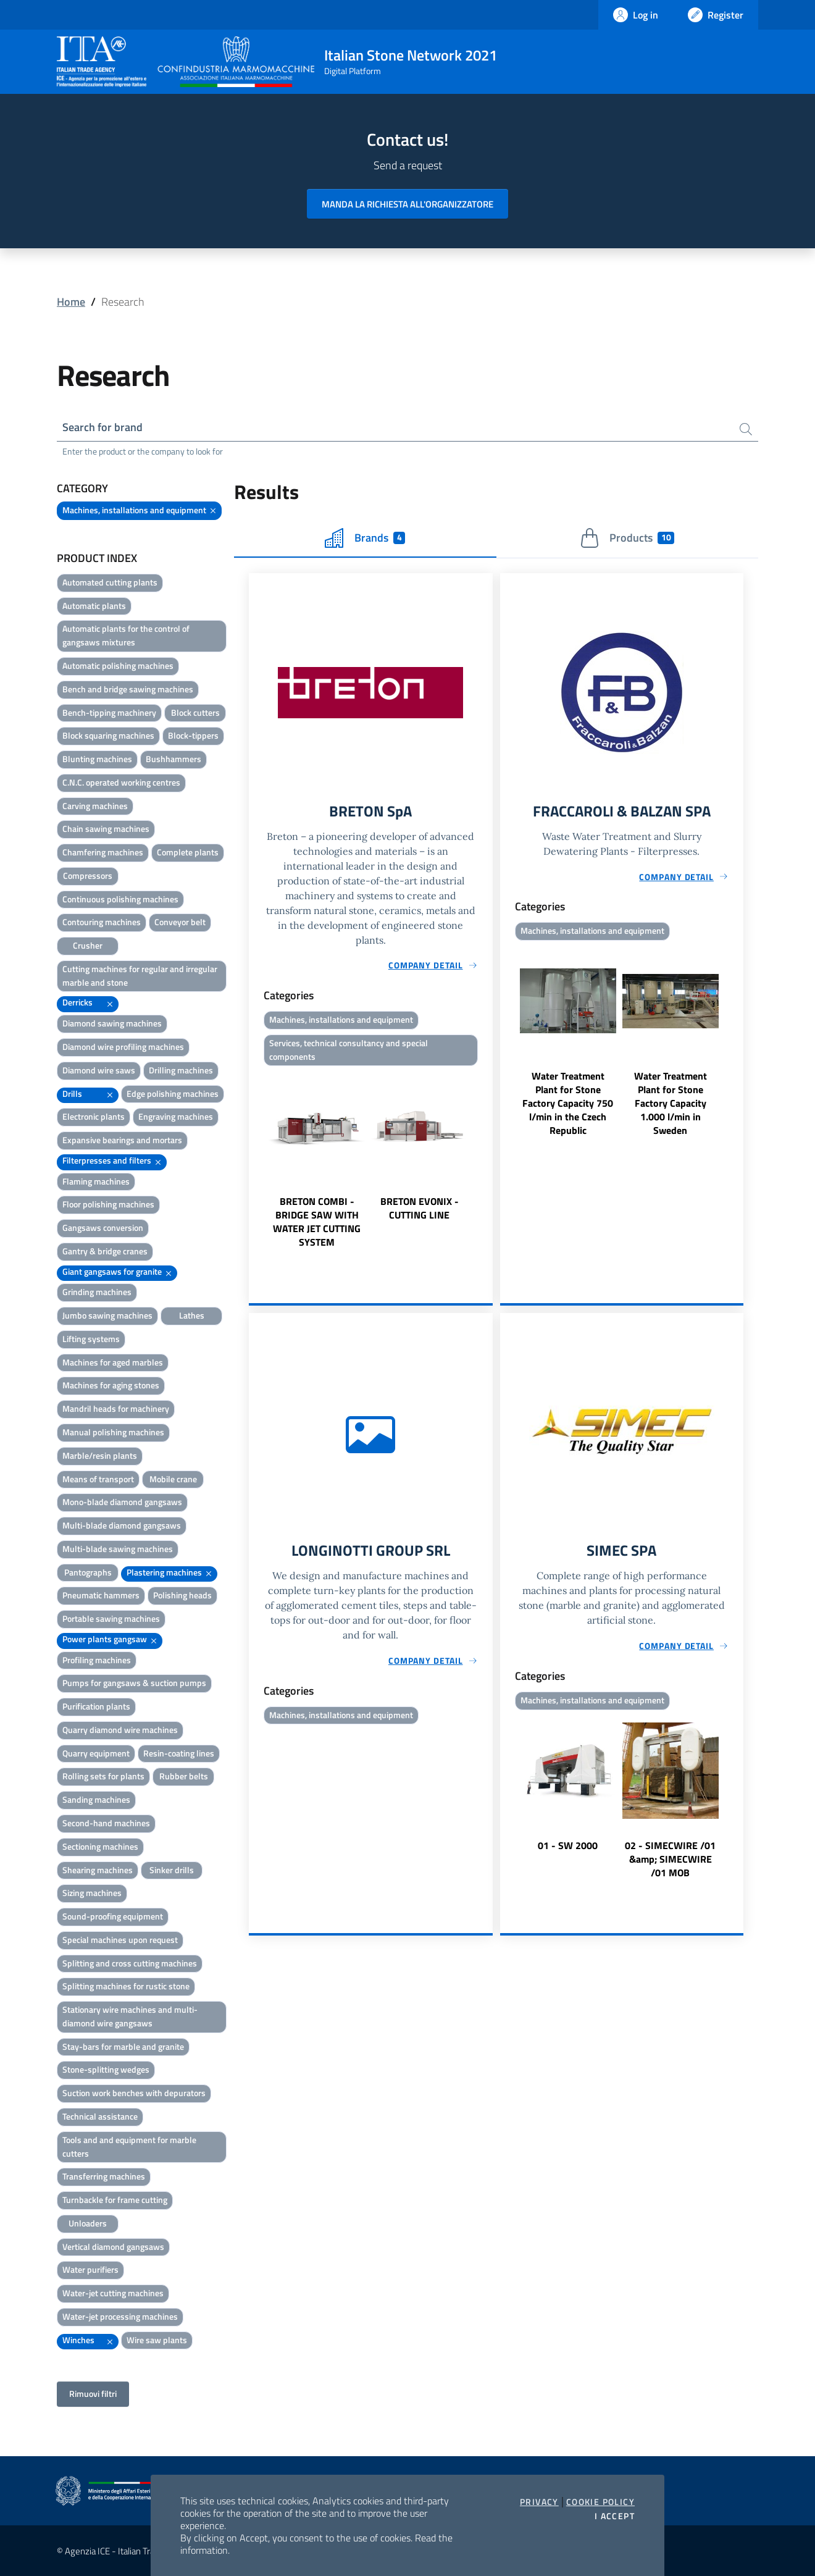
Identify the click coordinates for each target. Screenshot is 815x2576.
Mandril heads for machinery (115, 1408)
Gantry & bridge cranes (105, 1250)
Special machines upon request (120, 1939)
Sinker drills (171, 1869)
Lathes (191, 1315)
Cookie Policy (600, 2502)
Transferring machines (103, 2176)
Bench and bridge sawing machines (127, 688)
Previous (254, 1160)
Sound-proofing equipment (112, 1916)
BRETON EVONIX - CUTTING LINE (419, 1208)
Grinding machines (97, 1292)
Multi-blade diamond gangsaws (121, 1525)
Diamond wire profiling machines (123, 1046)
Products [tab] (627, 538)
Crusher (87, 945)
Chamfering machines (102, 851)
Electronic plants (93, 1116)
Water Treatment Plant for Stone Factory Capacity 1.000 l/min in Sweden (670, 1103)
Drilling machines (181, 1070)
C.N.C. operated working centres (121, 782)
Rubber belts (183, 1776)
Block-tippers (193, 735)
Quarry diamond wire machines (120, 1729)
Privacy (539, 2502)
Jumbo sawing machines (107, 1315)
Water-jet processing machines (120, 2316)
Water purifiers (90, 2269)
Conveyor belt (180, 922)
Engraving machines (175, 1116)
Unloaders (88, 2223)
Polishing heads (182, 1595)
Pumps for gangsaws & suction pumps (134, 1683)
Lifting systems (91, 1338)
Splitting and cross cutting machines (129, 1963)
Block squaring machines (108, 735)
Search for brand (102, 427)
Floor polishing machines (108, 1204)
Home (71, 301)
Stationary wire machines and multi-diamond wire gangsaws (130, 2016)
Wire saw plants (157, 2339)
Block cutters (195, 712)
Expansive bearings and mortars (122, 1139)
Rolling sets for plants (103, 1776)
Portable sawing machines (111, 1618)
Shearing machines (97, 1869)
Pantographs (88, 1572)
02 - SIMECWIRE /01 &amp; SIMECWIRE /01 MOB (670, 1859)
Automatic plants (94, 605)
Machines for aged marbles (112, 1362)
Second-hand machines (106, 1822)
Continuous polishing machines (120, 898)
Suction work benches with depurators (134, 2092)
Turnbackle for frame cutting (114, 2199)
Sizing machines (92, 1893)
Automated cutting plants (109, 582)
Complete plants (188, 851)
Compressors (87, 875)
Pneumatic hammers (101, 1595)
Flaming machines (96, 1181)
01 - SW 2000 (568, 1845)
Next (487, 1160)
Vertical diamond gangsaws (113, 2246)
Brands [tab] (365, 538)
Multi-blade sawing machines (117, 1548)
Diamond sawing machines (112, 1023)
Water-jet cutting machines (113, 2292)
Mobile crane (173, 1478)
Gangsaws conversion (102, 1227)
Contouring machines (101, 922)
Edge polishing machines (173, 1093)
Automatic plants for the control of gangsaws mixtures (126, 636)
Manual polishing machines (113, 1431)
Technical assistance (100, 2116)
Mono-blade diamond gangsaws (122, 1502)
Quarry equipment (96, 1753)
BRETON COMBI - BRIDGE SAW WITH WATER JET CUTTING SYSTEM (317, 1222)
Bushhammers (173, 758)
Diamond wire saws (98, 1070)
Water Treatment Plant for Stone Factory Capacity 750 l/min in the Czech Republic (567, 1103)
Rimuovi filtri (93, 2394)
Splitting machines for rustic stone (126, 1986)
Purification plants (96, 1706)
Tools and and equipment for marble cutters (129, 2146)
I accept (615, 2516)
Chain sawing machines (105, 829)
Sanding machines (96, 1800)
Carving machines (95, 805)
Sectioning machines (100, 1846)
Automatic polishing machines (117, 665)
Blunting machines (97, 758)
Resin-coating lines (178, 1753)
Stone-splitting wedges (105, 2069)
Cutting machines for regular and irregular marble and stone (139, 975)
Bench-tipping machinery (109, 712)
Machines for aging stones (110, 1385)
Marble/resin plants (99, 1455)
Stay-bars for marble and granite (123, 2046)
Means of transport (98, 1478)
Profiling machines (96, 1659)
